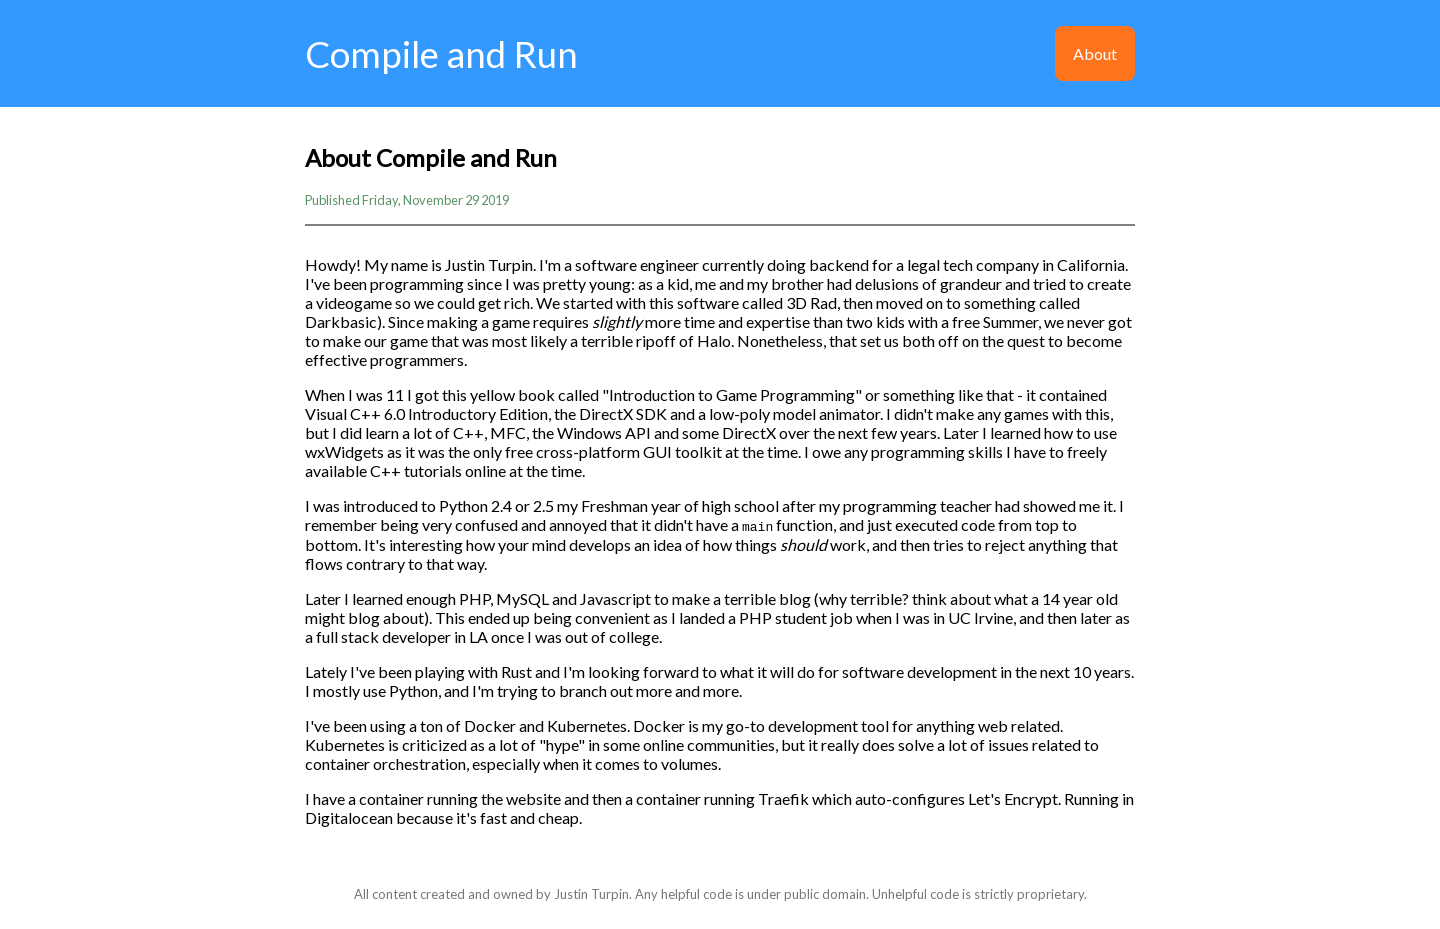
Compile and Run (441, 54)
